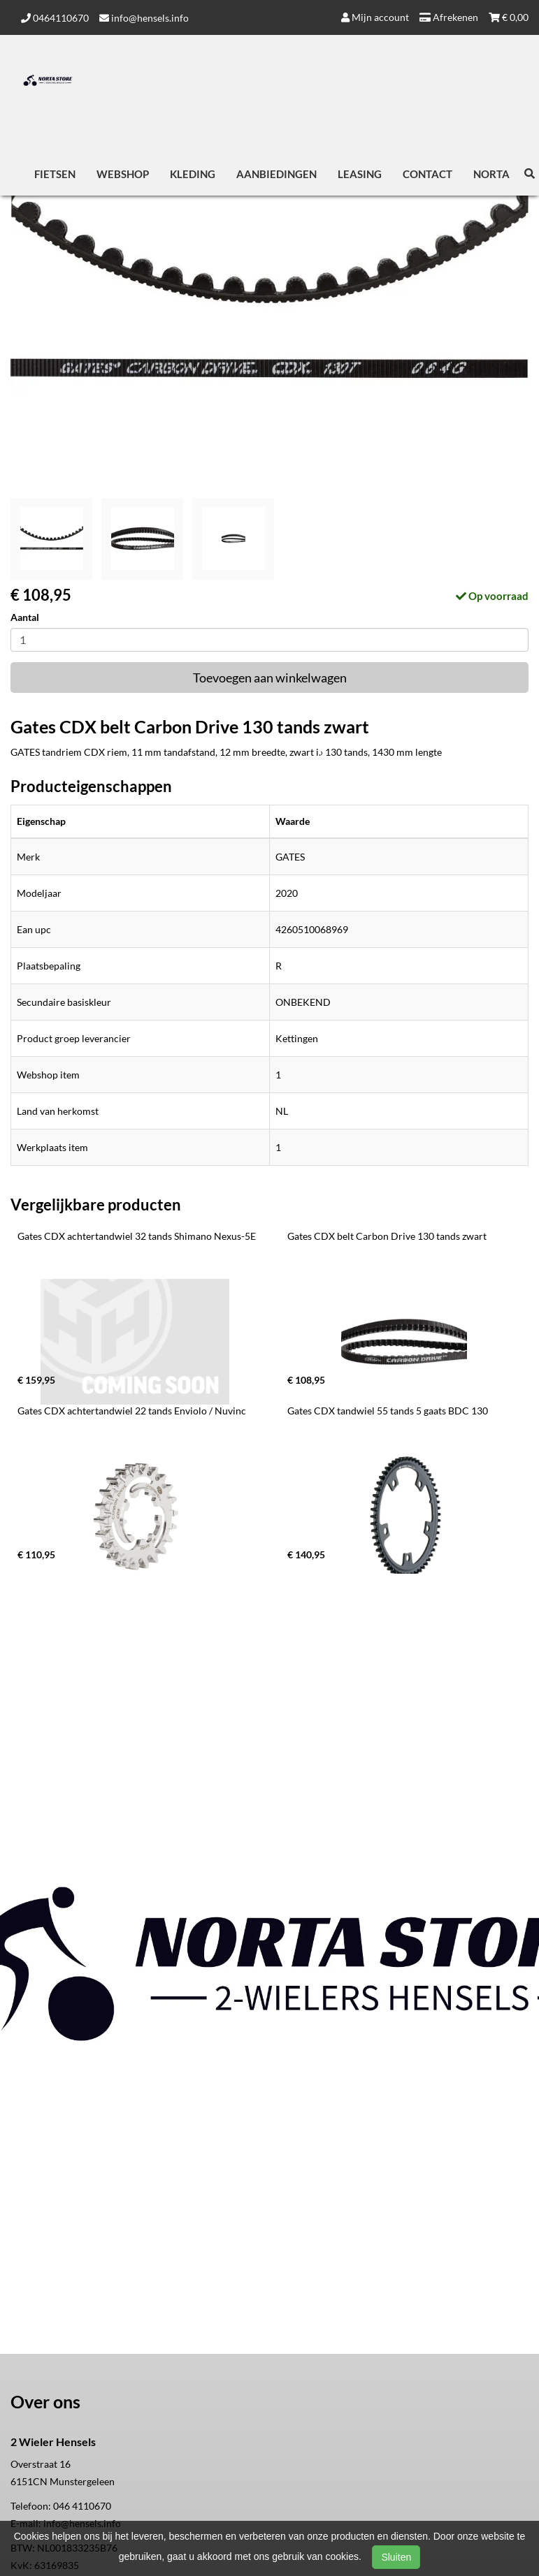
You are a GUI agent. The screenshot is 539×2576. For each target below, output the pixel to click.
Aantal (24, 617)
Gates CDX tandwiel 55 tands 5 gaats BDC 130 (387, 1411)
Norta (491, 174)
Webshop (122, 174)
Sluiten (396, 2557)
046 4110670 (82, 2506)
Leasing (360, 174)
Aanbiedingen (276, 174)
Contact (427, 174)
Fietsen (55, 174)
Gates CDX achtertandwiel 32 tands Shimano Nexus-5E (136, 1236)
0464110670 (55, 18)
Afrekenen (448, 17)
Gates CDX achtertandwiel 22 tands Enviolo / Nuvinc (131, 1411)
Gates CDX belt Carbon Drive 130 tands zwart (387, 1236)
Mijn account (375, 17)
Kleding (192, 174)
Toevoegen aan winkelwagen (270, 677)
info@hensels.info (144, 18)
